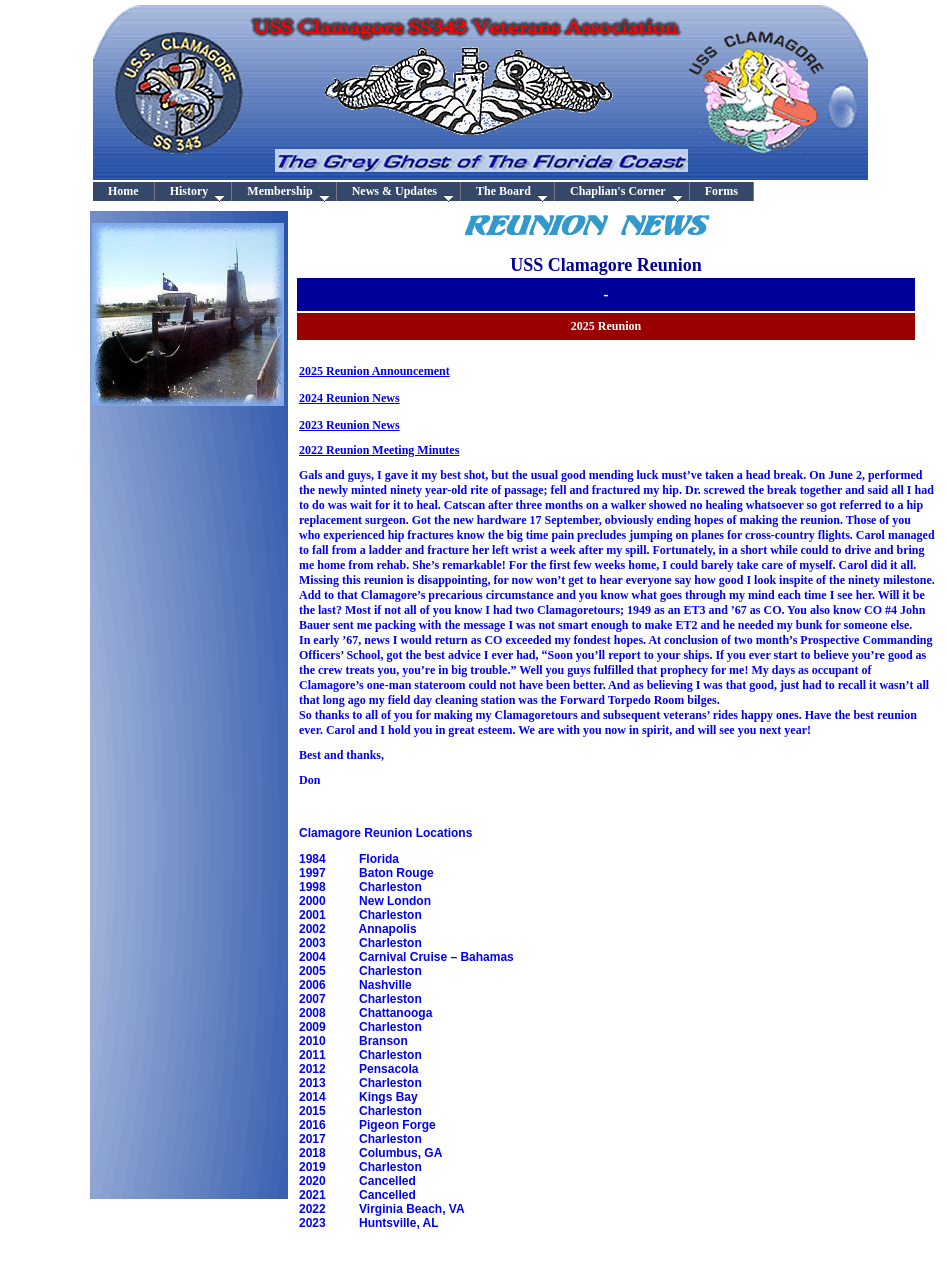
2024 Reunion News (349, 398)
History (198, 192)
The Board (512, 192)
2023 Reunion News (349, 425)
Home (123, 191)
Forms (721, 191)
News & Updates (403, 192)
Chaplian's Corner (626, 192)
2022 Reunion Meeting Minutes (379, 450)
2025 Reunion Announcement (374, 371)
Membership (288, 192)
